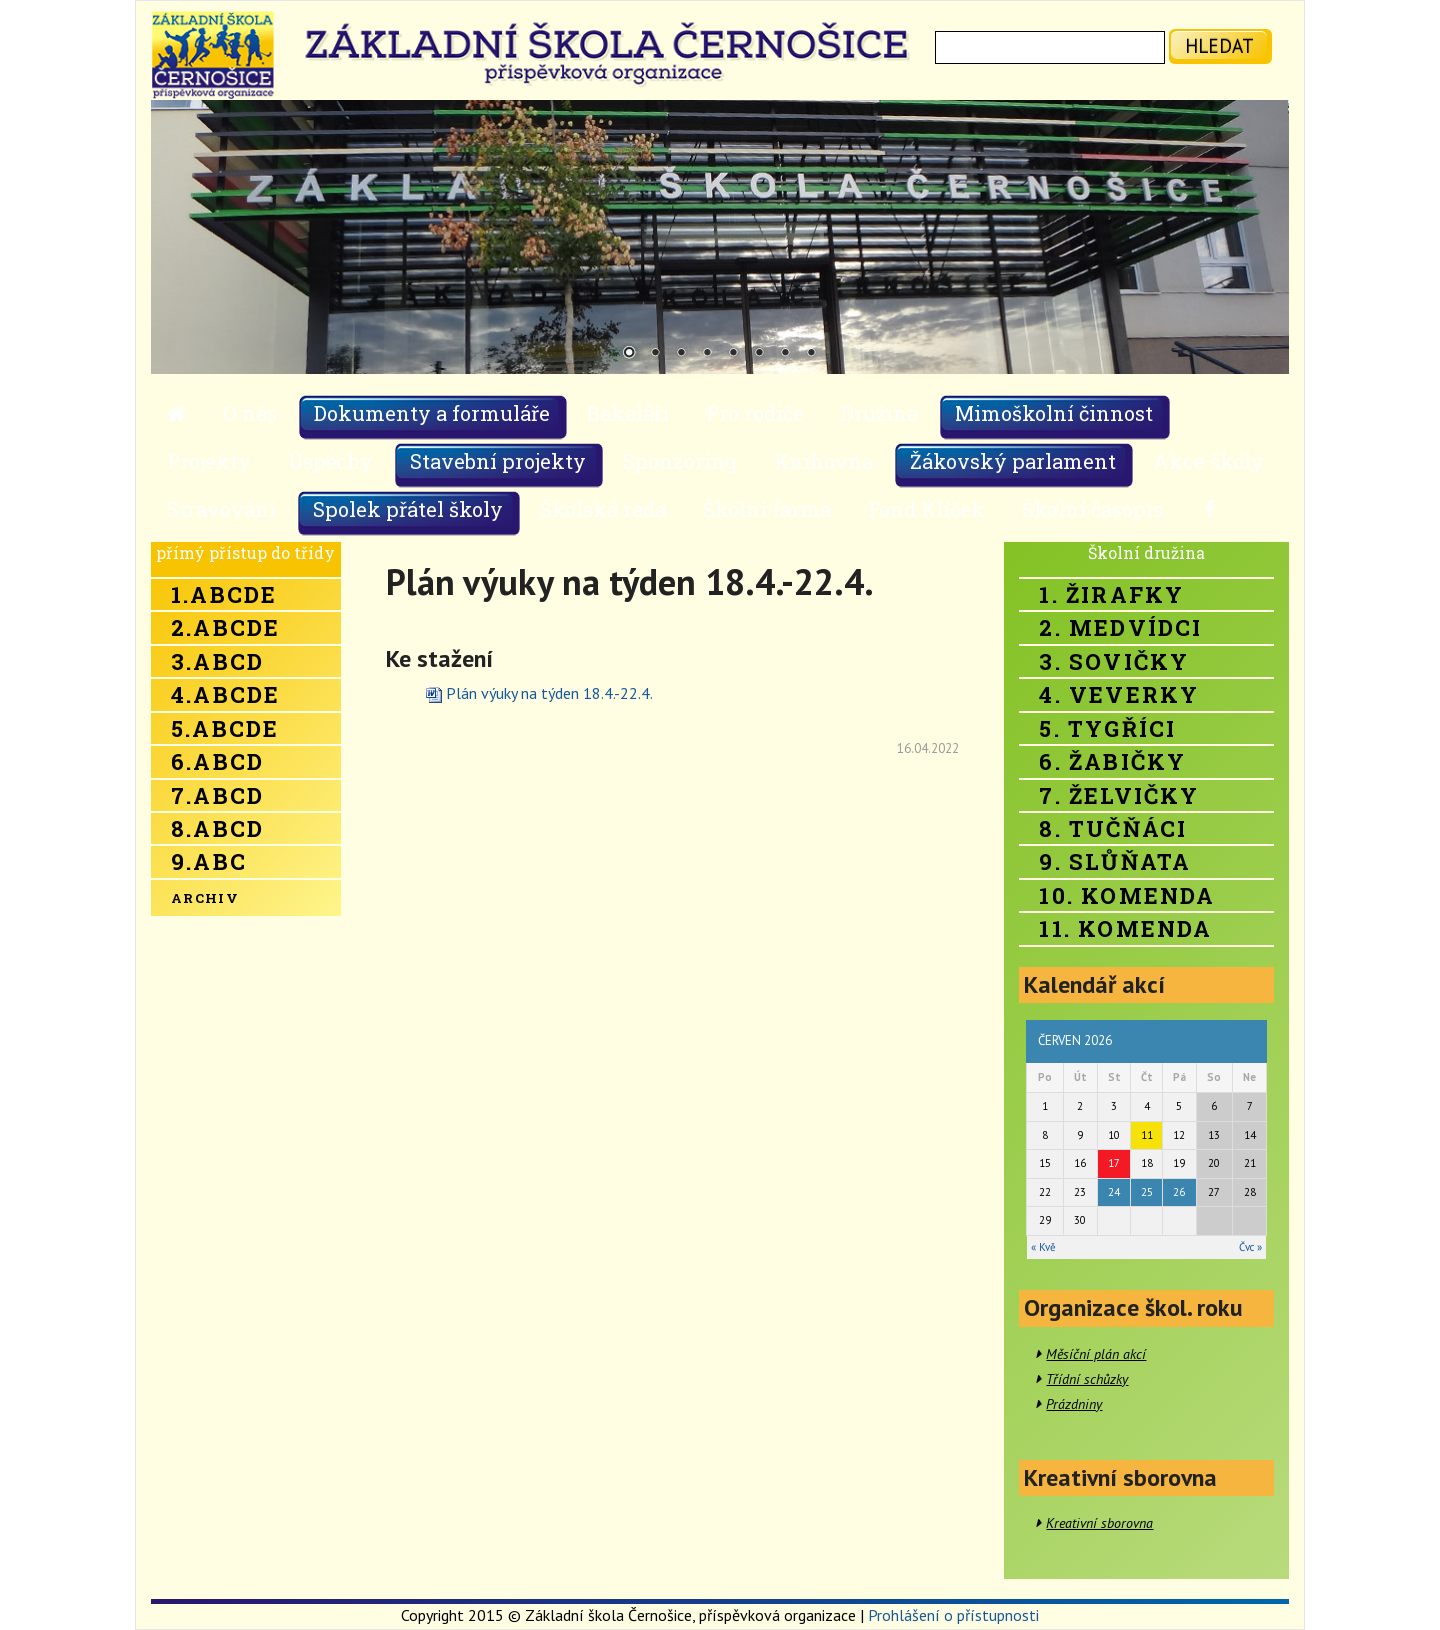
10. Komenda (1127, 895)
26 (1179, 1192)
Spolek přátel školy (408, 509)
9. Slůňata (1115, 861)
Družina (879, 413)
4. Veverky (1119, 694)
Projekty (209, 461)
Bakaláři (628, 413)
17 (1114, 1163)
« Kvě (1043, 1247)
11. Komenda (1125, 928)
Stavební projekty (498, 461)
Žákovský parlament (1013, 461)
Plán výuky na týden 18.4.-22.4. (549, 693)
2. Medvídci (1120, 627)
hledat (1219, 45)
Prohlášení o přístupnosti (953, 1615)
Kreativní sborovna (1099, 1523)
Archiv (205, 898)
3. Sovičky (1114, 661)
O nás (250, 413)
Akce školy (1208, 461)
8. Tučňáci (1113, 828)
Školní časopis (1092, 509)
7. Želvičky (1119, 795)
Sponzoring (680, 461)
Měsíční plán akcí (1096, 1354)
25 (1147, 1192)
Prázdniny (1074, 1404)
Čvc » (1250, 1247)
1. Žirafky (1111, 594)
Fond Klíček (926, 509)
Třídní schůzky (1087, 1379)
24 (1114, 1192)
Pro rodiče (755, 413)
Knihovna (823, 461)
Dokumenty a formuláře (432, 413)
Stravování (221, 509)
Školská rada (603, 509)
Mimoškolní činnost (1054, 413)
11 (1147, 1135)
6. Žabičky (1112, 761)
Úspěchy (330, 461)
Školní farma (767, 509)
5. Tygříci (1107, 728)
